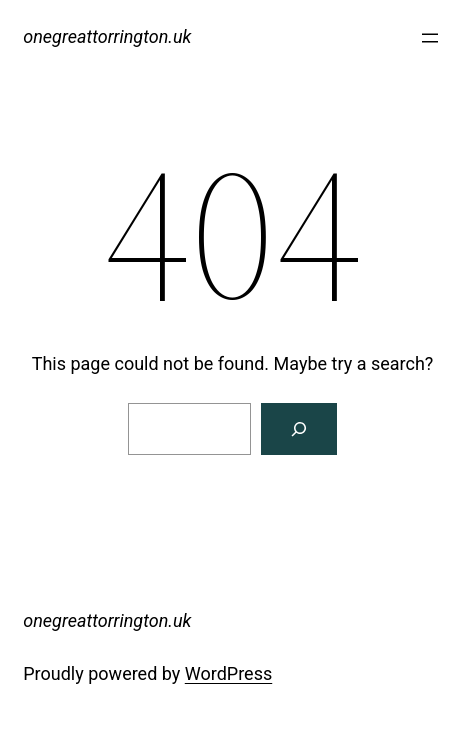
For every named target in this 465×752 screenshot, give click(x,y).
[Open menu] (430, 38)
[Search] (299, 429)
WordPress (228, 673)
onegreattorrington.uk (107, 36)
